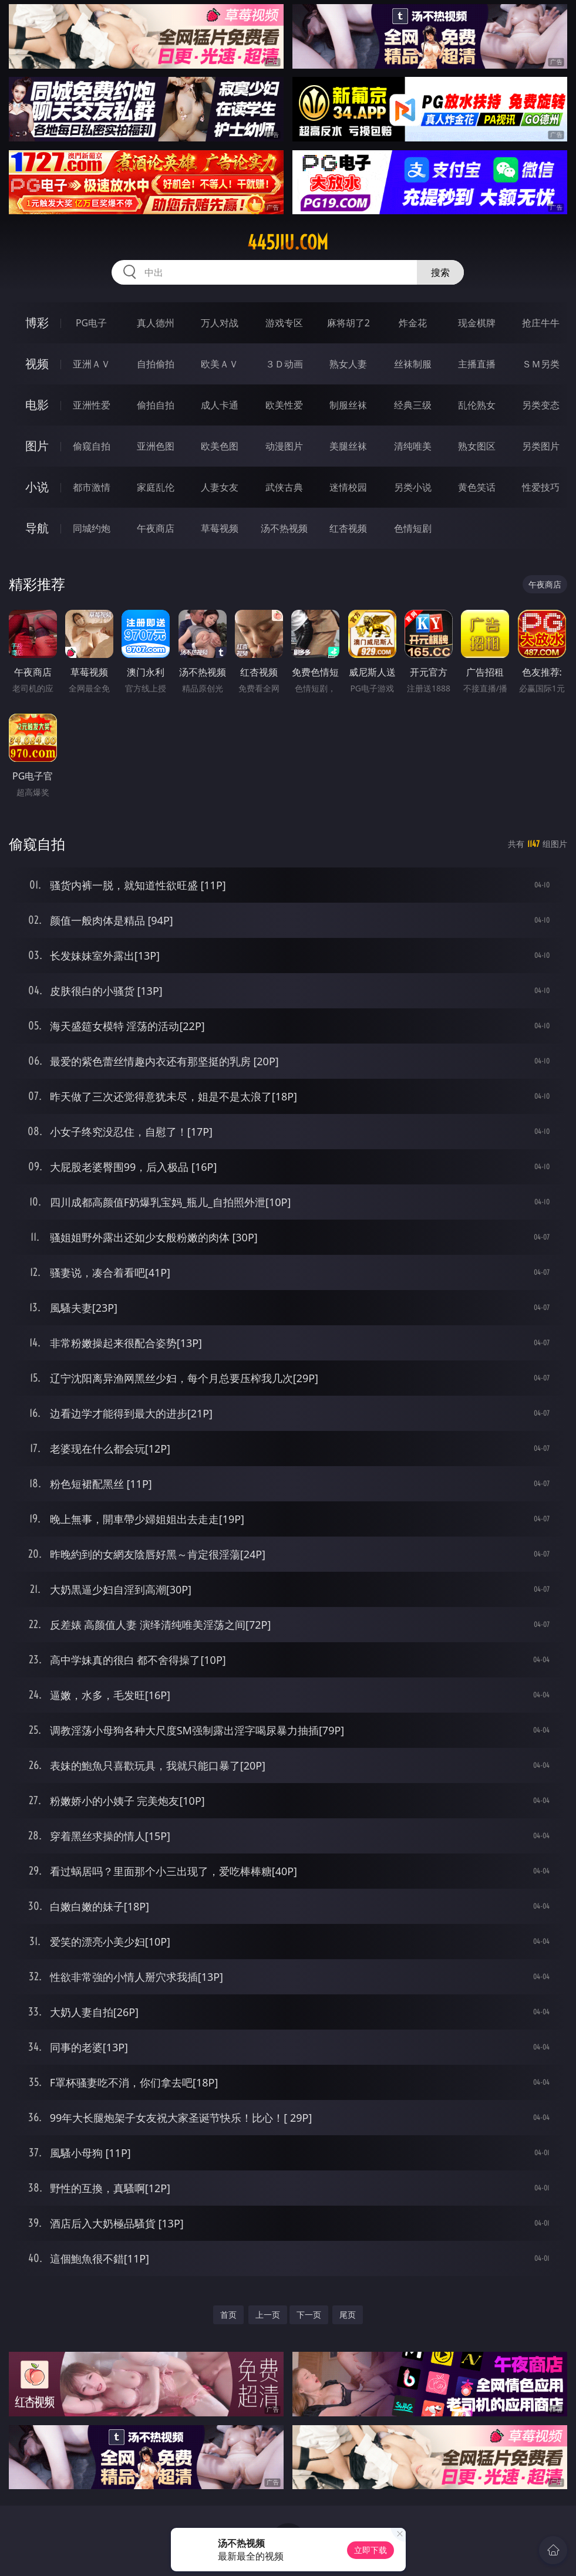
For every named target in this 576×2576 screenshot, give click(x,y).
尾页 (347, 2314)
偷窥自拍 (91, 446)
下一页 (309, 2314)
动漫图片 (284, 446)
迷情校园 (348, 487)
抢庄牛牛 (541, 322)
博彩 (37, 322)
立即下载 (370, 2549)
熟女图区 (477, 446)
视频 (37, 364)
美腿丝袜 (348, 446)
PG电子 (91, 322)
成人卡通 (219, 405)
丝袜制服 (413, 363)
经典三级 (413, 405)
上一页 (267, 2314)
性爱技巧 (541, 487)
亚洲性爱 (91, 405)
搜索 (440, 272)
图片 (37, 446)
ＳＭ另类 (541, 363)
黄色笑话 (477, 487)
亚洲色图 (155, 446)
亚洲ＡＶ (91, 363)
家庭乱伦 (155, 487)
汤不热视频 (284, 528)
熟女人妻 (348, 363)
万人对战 (219, 322)
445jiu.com (287, 242)
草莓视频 (219, 528)
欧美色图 (219, 446)
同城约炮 (91, 528)
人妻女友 (219, 487)
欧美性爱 (284, 405)
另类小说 (413, 487)
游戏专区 (284, 322)
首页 (228, 2314)
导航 (37, 528)
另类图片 (541, 446)
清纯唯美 (413, 446)
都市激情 (91, 487)
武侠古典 (284, 487)
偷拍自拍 (155, 405)
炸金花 (413, 322)
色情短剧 (413, 528)
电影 (37, 405)
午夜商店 (155, 528)
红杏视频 (348, 528)
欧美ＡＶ (219, 363)
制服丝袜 (348, 405)
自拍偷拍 (155, 363)
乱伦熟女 (477, 405)
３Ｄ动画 (284, 363)
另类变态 (541, 405)
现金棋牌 (477, 322)
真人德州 (155, 322)
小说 (37, 487)
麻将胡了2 (348, 322)
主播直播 (477, 363)
